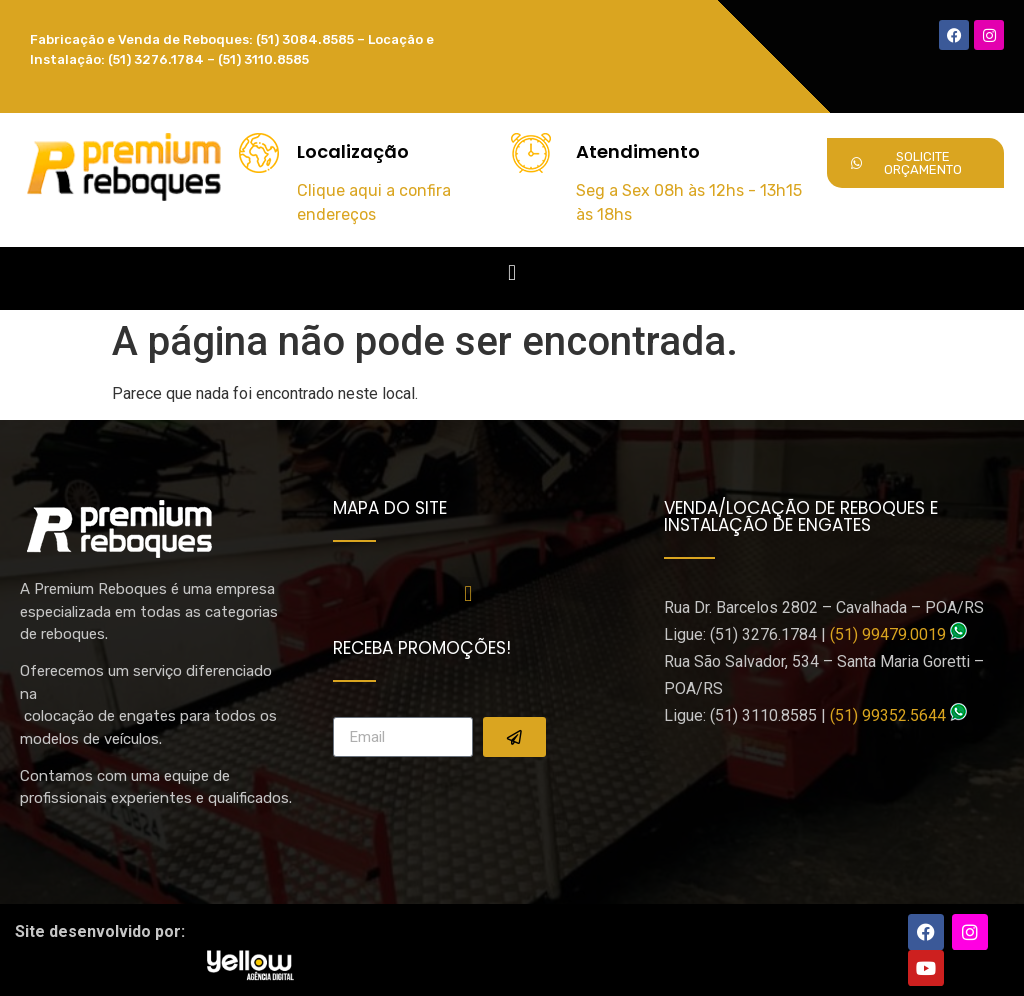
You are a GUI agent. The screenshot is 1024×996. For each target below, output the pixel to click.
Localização (353, 151)
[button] (511, 273)
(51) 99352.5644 (888, 715)
